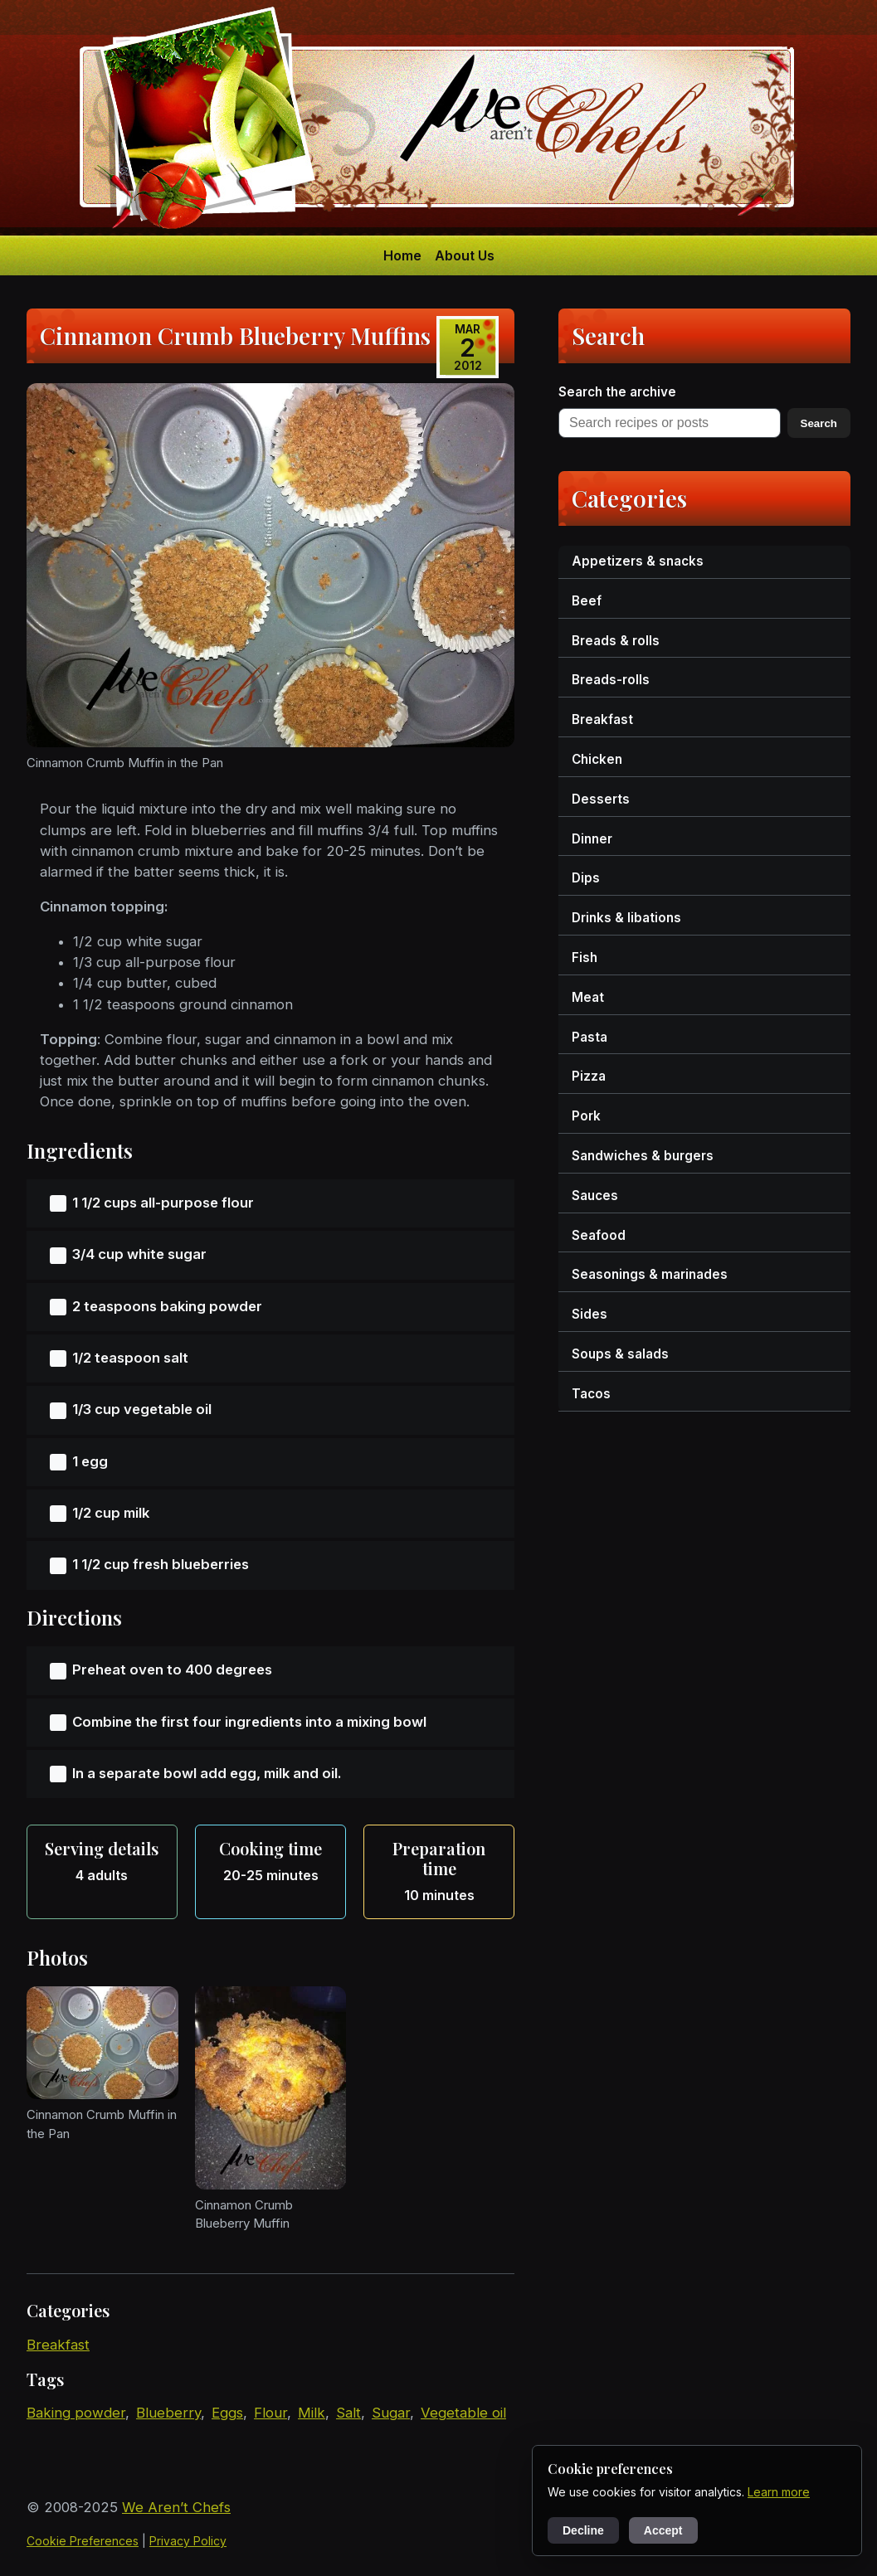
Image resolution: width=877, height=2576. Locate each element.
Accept (663, 2530)
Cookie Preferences (83, 2541)
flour (270, 2412)
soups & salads (620, 1354)
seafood (599, 1235)
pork (586, 1116)
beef (587, 601)
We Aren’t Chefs (176, 2507)
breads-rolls (611, 680)
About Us (465, 255)
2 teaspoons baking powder (167, 1306)
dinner (592, 839)
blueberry (168, 2412)
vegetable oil (463, 2412)
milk (311, 2412)
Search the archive (617, 392)
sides (589, 1314)
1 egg (90, 1461)
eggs (227, 2412)
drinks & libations (626, 918)
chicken (597, 759)
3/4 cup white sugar (139, 1254)
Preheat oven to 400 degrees (172, 1669)
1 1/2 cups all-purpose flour (163, 1202)
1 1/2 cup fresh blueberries (160, 1564)
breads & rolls (616, 641)
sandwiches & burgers (643, 1156)
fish (584, 957)
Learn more (779, 2492)
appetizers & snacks (638, 561)
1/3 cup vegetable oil (142, 1409)
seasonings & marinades (650, 1274)
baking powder (76, 2412)
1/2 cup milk (110, 1512)
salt (348, 2412)
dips (586, 878)
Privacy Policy (188, 2541)
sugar (391, 2412)
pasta (589, 1037)
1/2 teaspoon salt (130, 1357)
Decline (583, 2530)
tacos (591, 1394)
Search (819, 423)
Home (402, 255)
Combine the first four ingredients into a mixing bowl (249, 1721)
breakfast (58, 2344)
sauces (595, 1195)
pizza (589, 1076)
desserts (601, 799)
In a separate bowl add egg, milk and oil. (207, 1773)
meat (588, 997)
